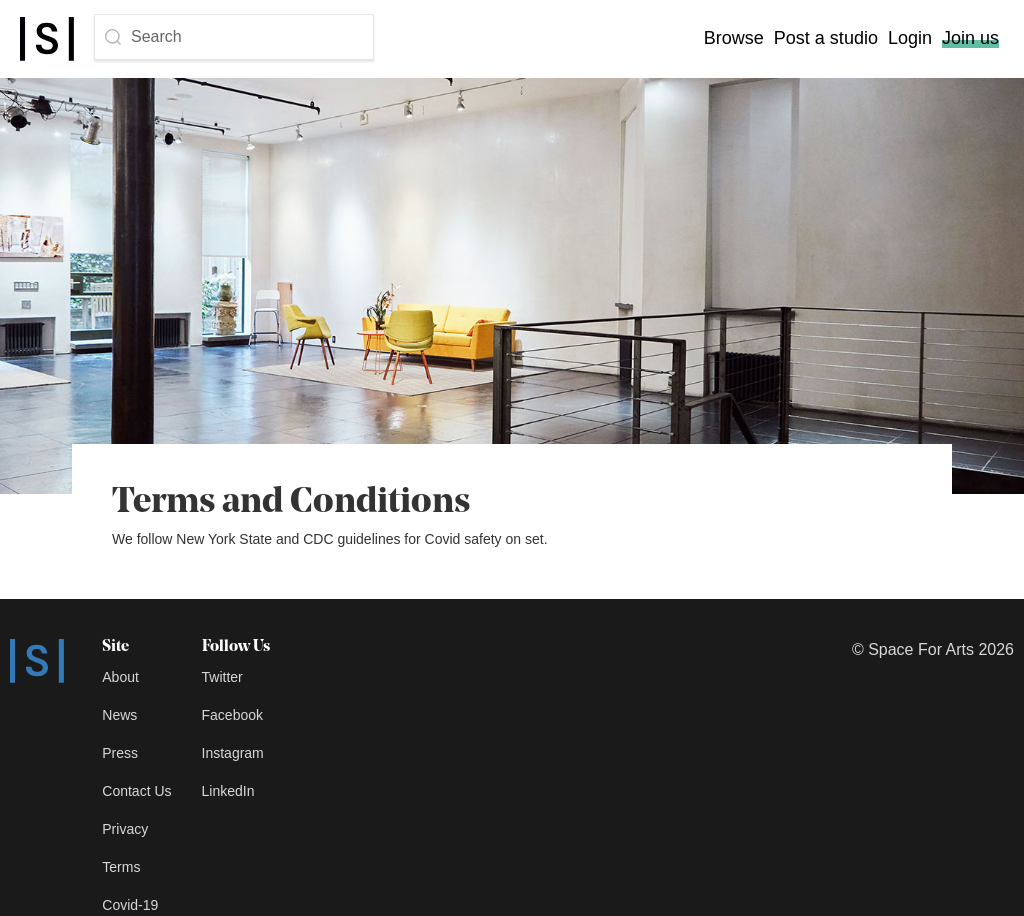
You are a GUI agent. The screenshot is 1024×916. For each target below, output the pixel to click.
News (119, 715)
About (120, 677)
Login (910, 38)
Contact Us (136, 791)
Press (120, 753)
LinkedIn (228, 791)
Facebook (232, 715)
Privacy (125, 829)
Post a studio (826, 38)
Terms (121, 867)
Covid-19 (130, 905)
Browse (734, 38)
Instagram (233, 753)
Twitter (222, 677)
